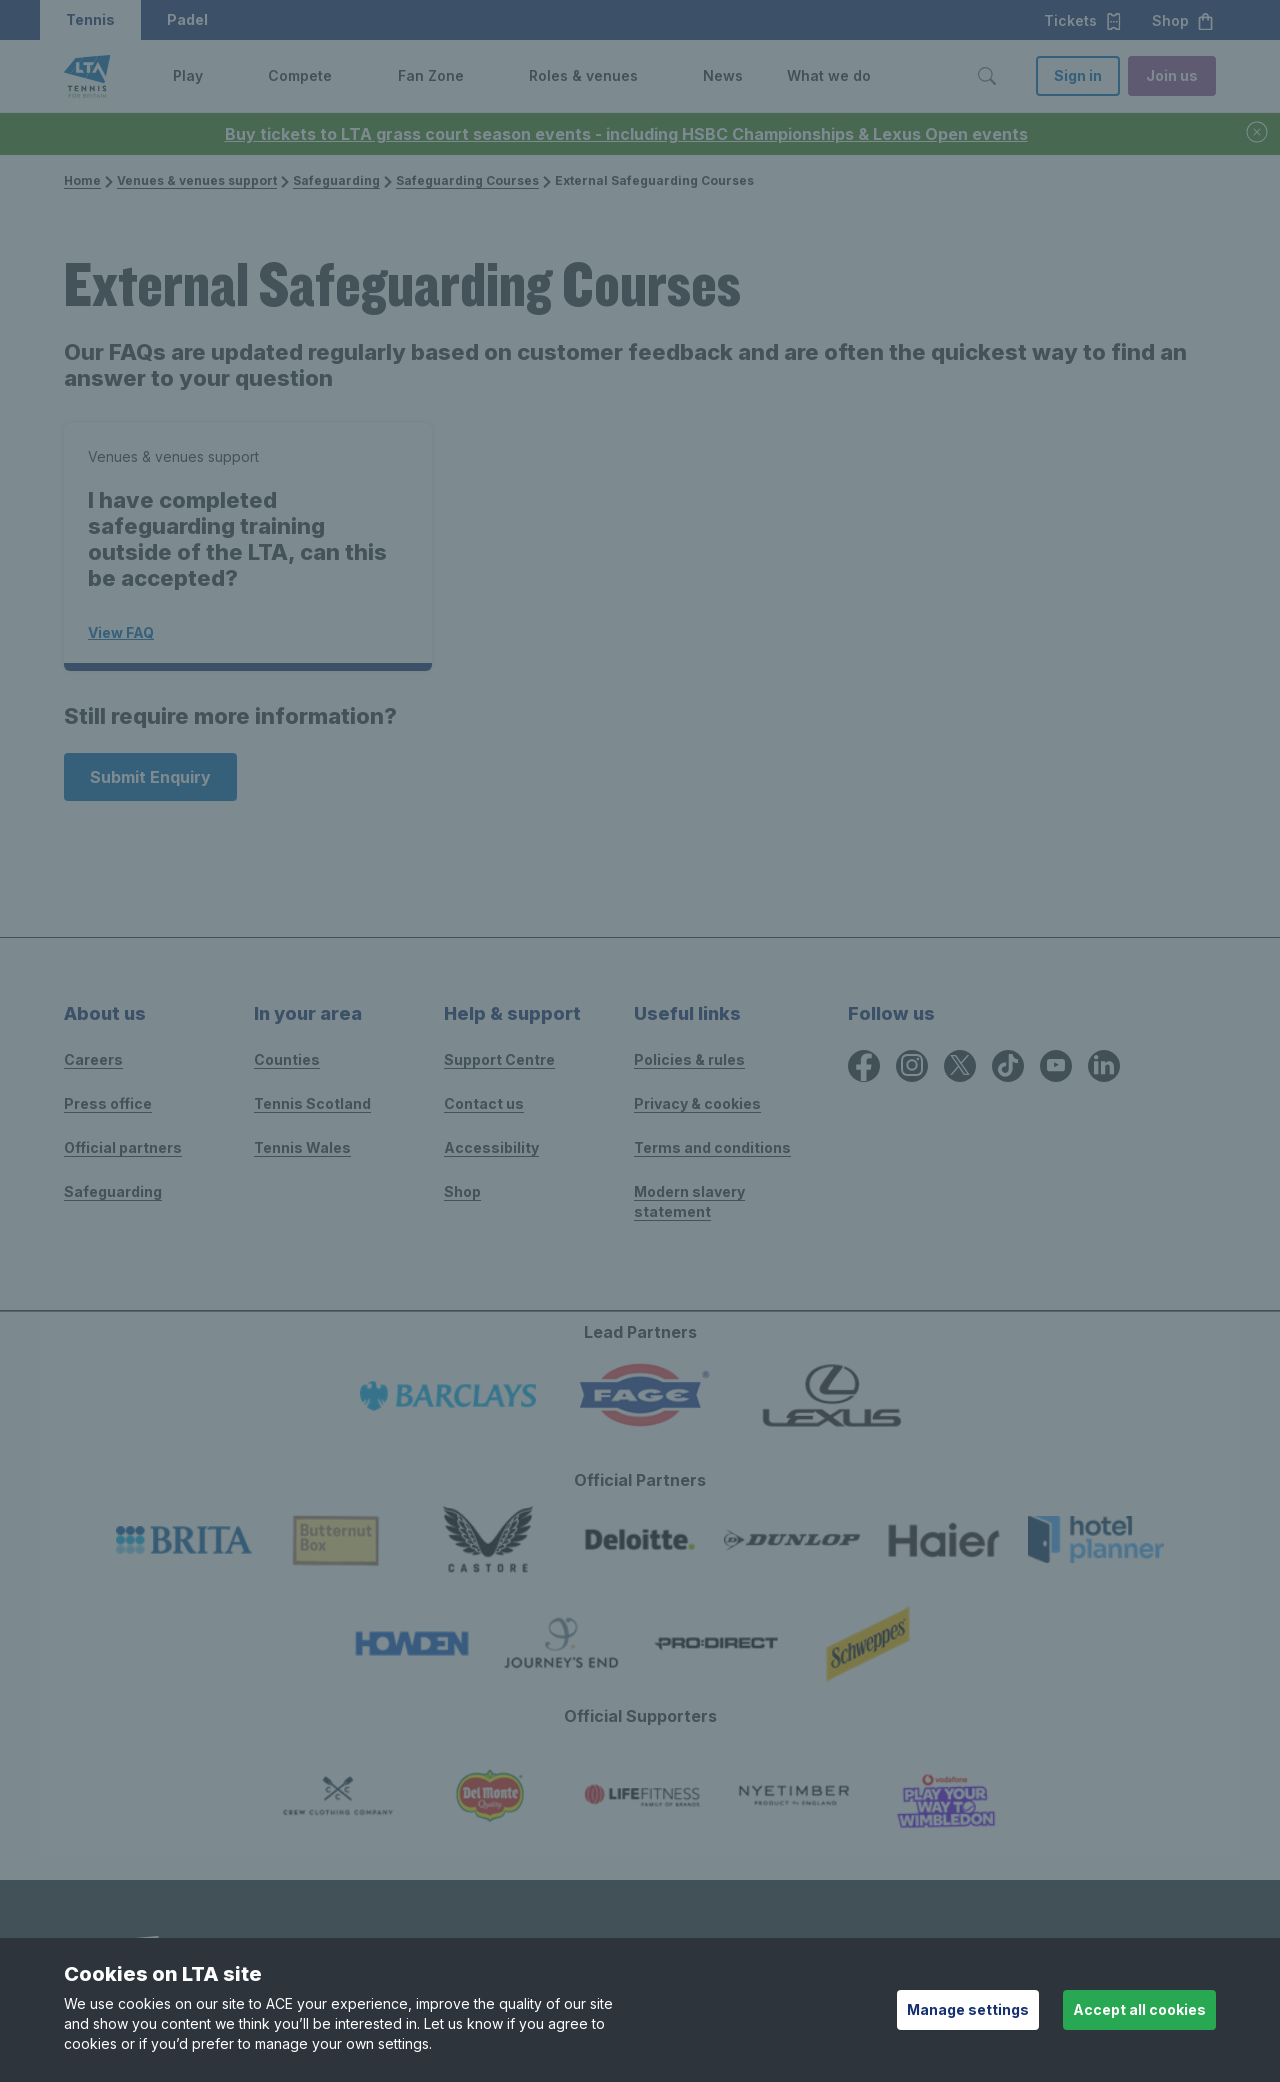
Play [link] (188, 75)
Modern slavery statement (689, 1201)
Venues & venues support (191, 180)
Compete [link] (300, 75)
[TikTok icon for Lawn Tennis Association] (1008, 1066)
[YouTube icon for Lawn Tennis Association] (1056, 1066)
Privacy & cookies (697, 1103)
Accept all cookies (1139, 2009)
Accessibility (491, 1147)
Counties (287, 1059)
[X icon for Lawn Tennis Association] (960, 1066)
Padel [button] (187, 19)
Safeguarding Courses (461, 180)
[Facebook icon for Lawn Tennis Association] (864, 1066)
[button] (218, 76)
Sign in (1078, 75)
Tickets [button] (1083, 21)
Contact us (484, 1103)
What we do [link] (829, 75)
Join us (1172, 75)
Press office (108, 1103)
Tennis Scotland (312, 1103)
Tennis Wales (302, 1147)
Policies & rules (689, 1059)
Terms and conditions (712, 1147)
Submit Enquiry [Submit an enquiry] (150, 777)
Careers (93, 1059)
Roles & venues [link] (583, 75)
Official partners (123, 1147)
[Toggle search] (987, 76)
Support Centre (499, 1059)
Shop (462, 1191)
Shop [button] (1183, 21)
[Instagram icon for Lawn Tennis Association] (912, 1066)
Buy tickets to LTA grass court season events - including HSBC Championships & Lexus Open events (626, 134)
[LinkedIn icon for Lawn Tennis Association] (1104, 1066)
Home (82, 180)
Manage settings (968, 2009)
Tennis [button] (90, 19)
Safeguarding (330, 180)
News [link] (723, 75)
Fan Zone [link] (431, 75)
